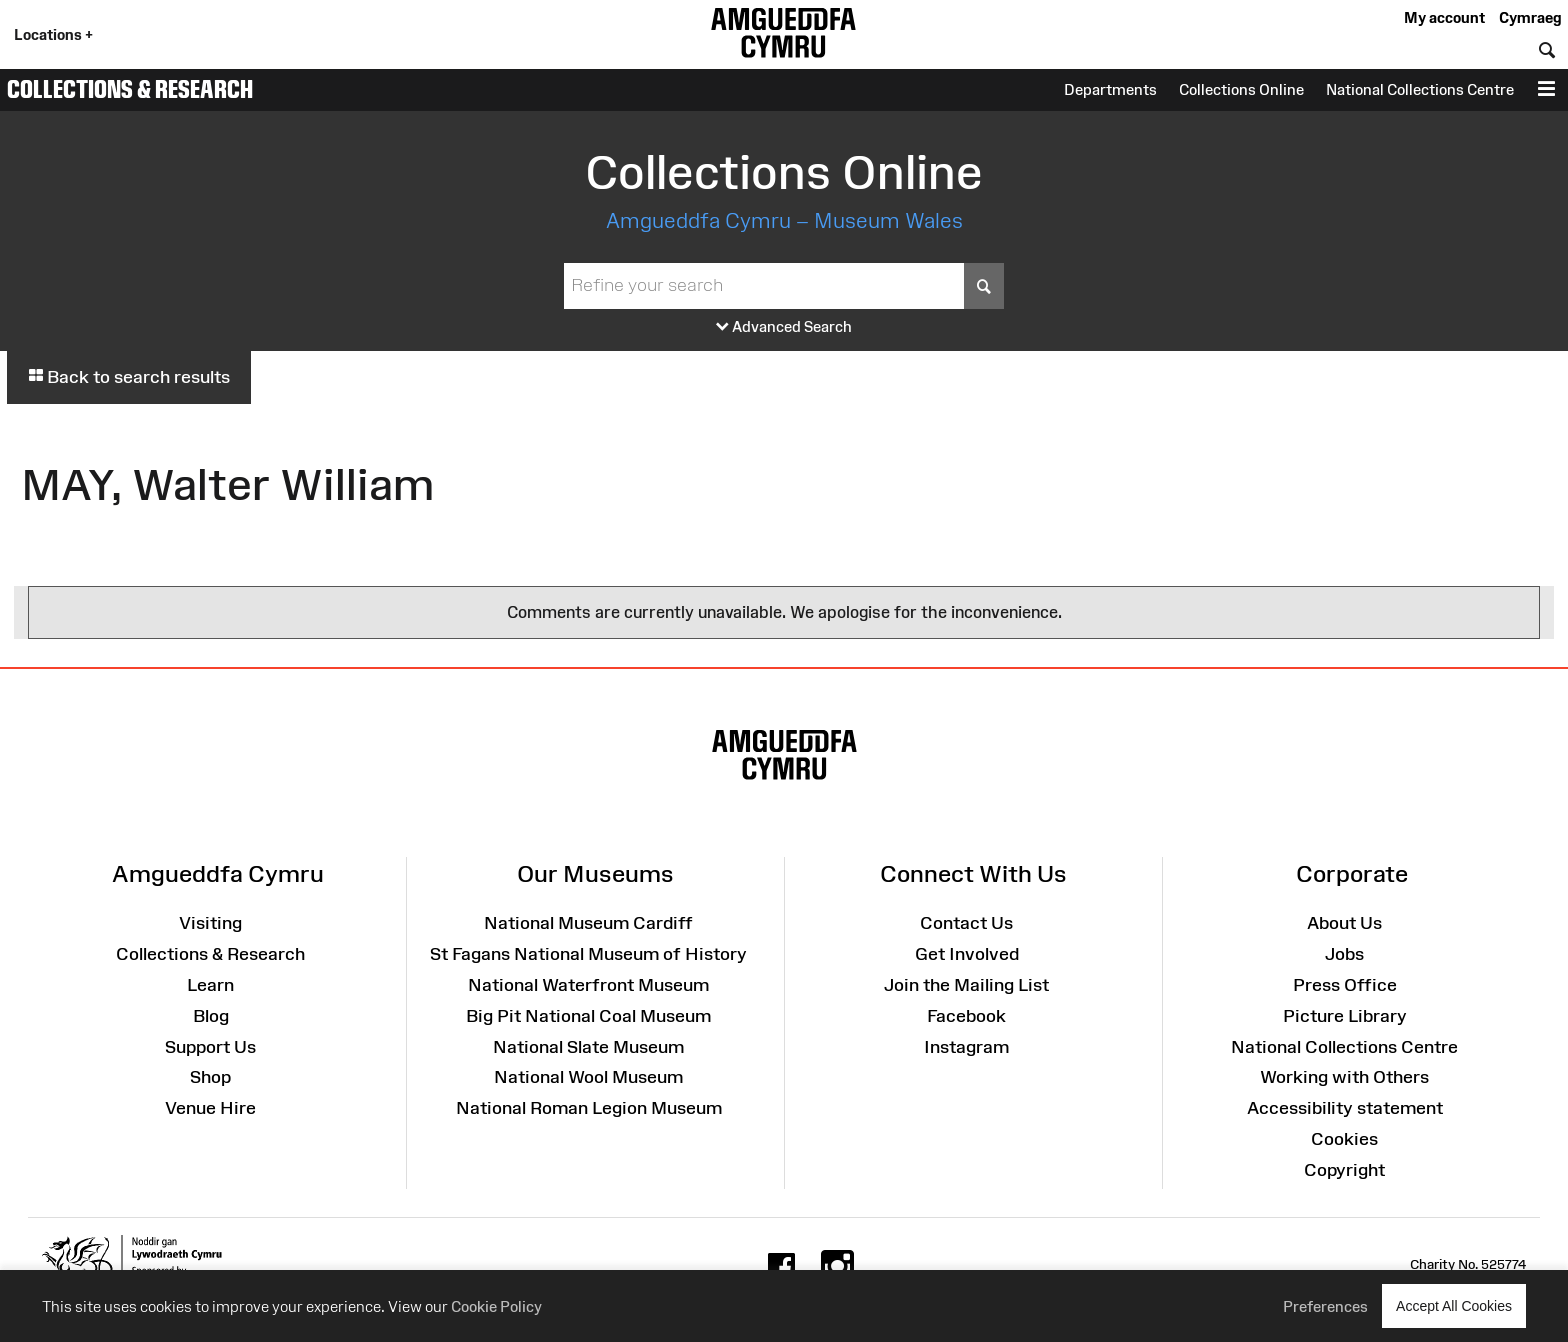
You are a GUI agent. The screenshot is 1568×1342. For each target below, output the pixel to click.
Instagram (966, 1047)
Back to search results (129, 377)
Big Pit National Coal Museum (588, 1016)
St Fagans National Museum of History (588, 954)
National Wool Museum (588, 1077)
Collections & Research (130, 89)
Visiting (210, 923)
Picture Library (1345, 1016)
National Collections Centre (1420, 89)
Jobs (1344, 954)
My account (1444, 17)
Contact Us (966, 923)
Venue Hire (210, 1108)
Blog (211, 1016)
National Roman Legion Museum (589, 1108)
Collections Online (1241, 89)
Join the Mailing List (966, 985)
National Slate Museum (588, 1047)
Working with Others (1344, 1077)
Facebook (966, 1016)
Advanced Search (784, 327)
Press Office (1345, 985)
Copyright (1344, 1170)
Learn (210, 985)
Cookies (1344, 1139)
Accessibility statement (1345, 1108)
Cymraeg (1530, 17)
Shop (210, 1077)
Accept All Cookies (1454, 1305)
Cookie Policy (496, 1306)
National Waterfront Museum (588, 985)
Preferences (1325, 1306)
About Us (1344, 923)
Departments (1110, 89)
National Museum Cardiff (588, 923)
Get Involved (967, 954)
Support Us (210, 1047)
